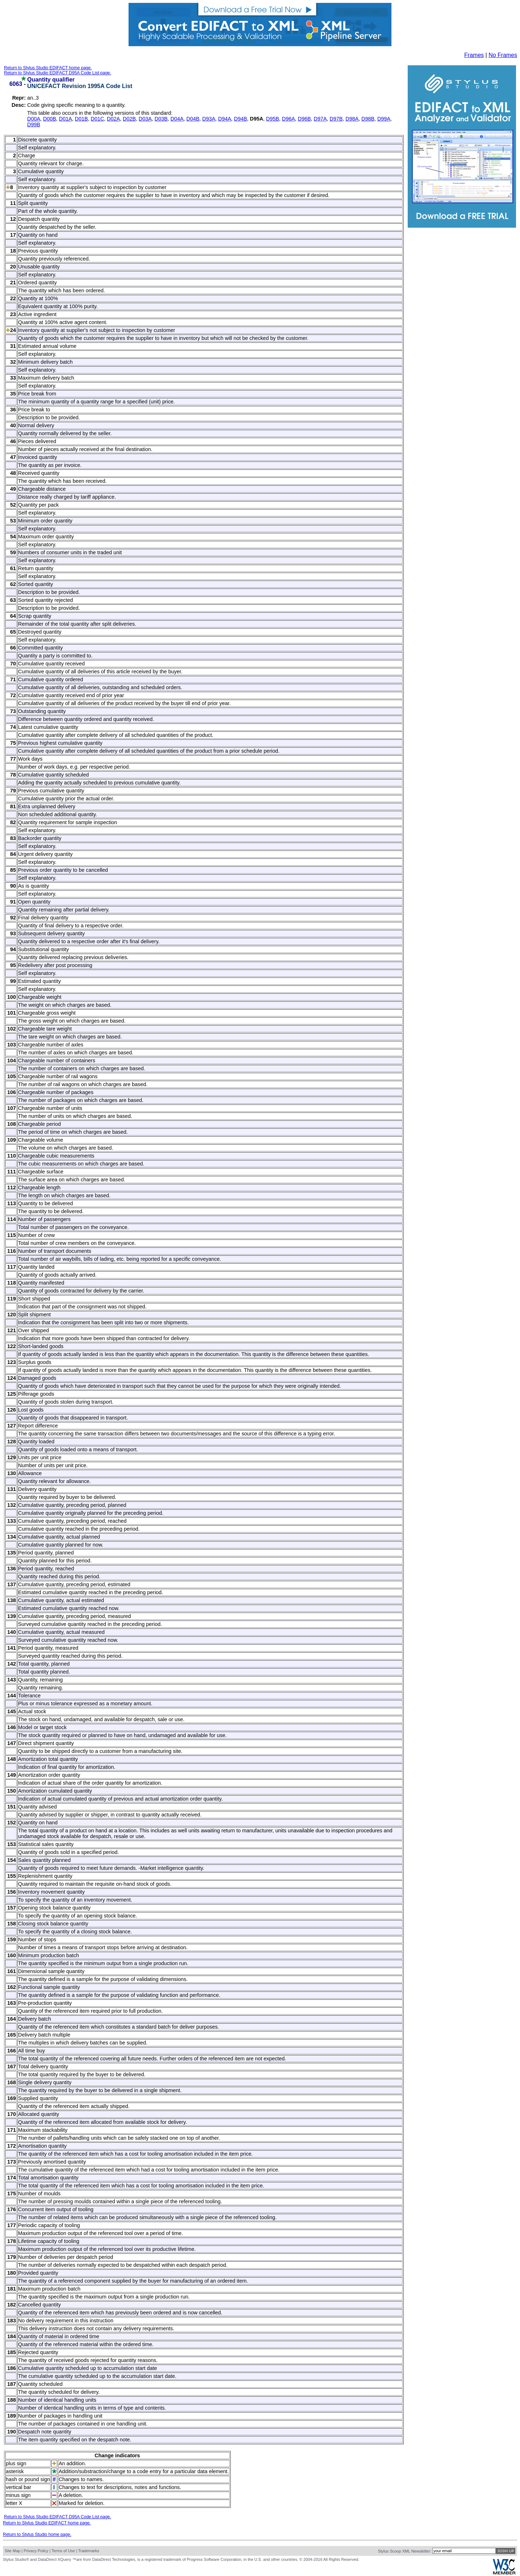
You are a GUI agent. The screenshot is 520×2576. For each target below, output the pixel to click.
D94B (240, 119)
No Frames (503, 55)
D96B (304, 119)
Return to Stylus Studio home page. (37, 2534)
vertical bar (18, 2487)
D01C (97, 119)
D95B (272, 119)
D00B (49, 119)
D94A (224, 119)
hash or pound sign (28, 2479)
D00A (33, 119)
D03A (145, 119)
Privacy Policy (35, 2551)
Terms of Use (63, 2551)
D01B (81, 119)
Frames (474, 55)
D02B (129, 119)
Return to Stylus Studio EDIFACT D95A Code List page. (57, 72)
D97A (320, 119)
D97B (336, 119)
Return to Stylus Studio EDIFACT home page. (48, 67)
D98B (367, 119)
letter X (14, 2503)
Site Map (12, 2551)
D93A (208, 119)
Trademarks (88, 2551)
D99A (383, 119)
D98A (352, 119)
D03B (161, 119)
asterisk (15, 2471)
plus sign (16, 2463)
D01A (65, 119)
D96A (288, 119)
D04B (192, 119)
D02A (113, 119)
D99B (33, 124)
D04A (176, 119)
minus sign (18, 2495)
